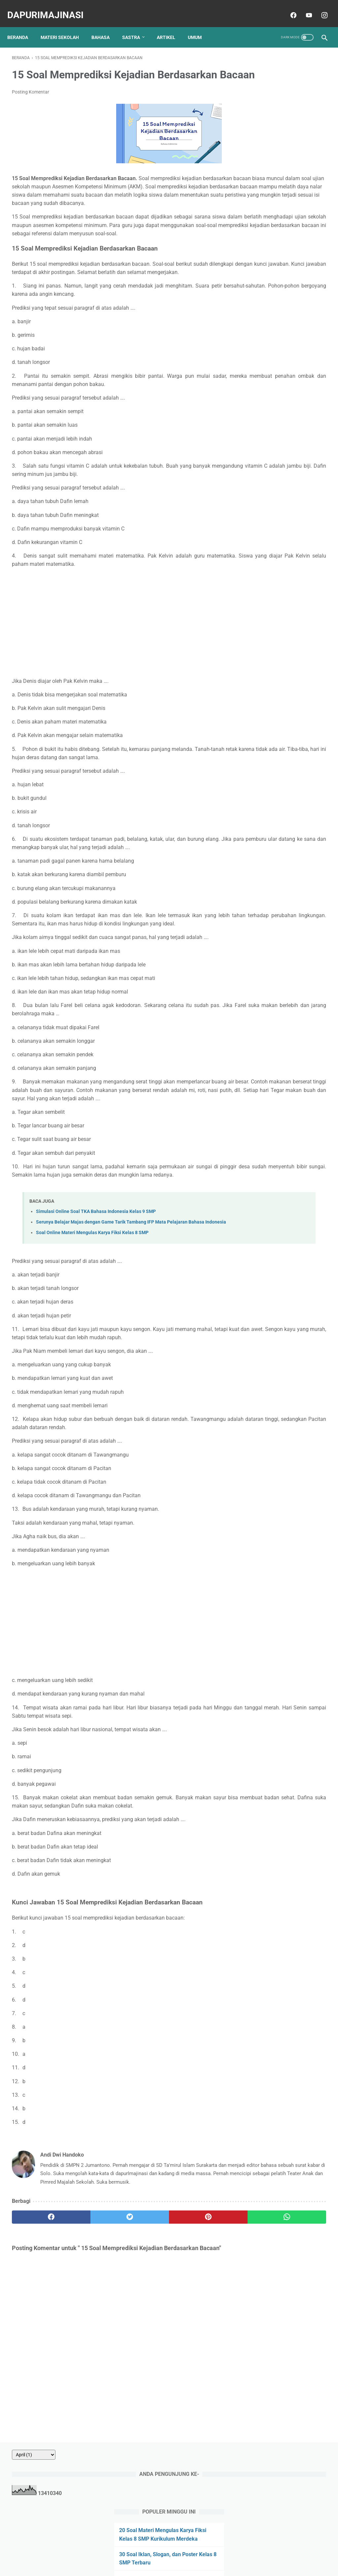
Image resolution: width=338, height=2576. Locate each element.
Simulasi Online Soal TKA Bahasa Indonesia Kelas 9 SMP (96, 1288)
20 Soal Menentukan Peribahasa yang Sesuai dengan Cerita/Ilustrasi (279, 281)
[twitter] (90, 2326)
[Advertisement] (116, 666)
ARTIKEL (170, 26)
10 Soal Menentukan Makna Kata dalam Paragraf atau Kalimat (283, 193)
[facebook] (288, 8)
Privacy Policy (165, 2552)
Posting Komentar (30, 102)
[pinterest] (143, 2326)
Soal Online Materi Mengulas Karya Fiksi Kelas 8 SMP (92, 1317)
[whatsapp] (195, 2326)
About (114, 2552)
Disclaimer (196, 2552)
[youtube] (303, 8)
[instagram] (319, 8)
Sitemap (221, 2552)
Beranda (22, 26)
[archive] (267, 53)
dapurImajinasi (50, 7)
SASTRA (136, 26)
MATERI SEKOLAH (64, 26)
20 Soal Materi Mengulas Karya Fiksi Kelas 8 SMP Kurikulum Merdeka (280, 137)
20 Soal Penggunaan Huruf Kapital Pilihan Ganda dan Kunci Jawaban (282, 249)
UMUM (199, 26)
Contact (135, 2552)
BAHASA (105, 26)
